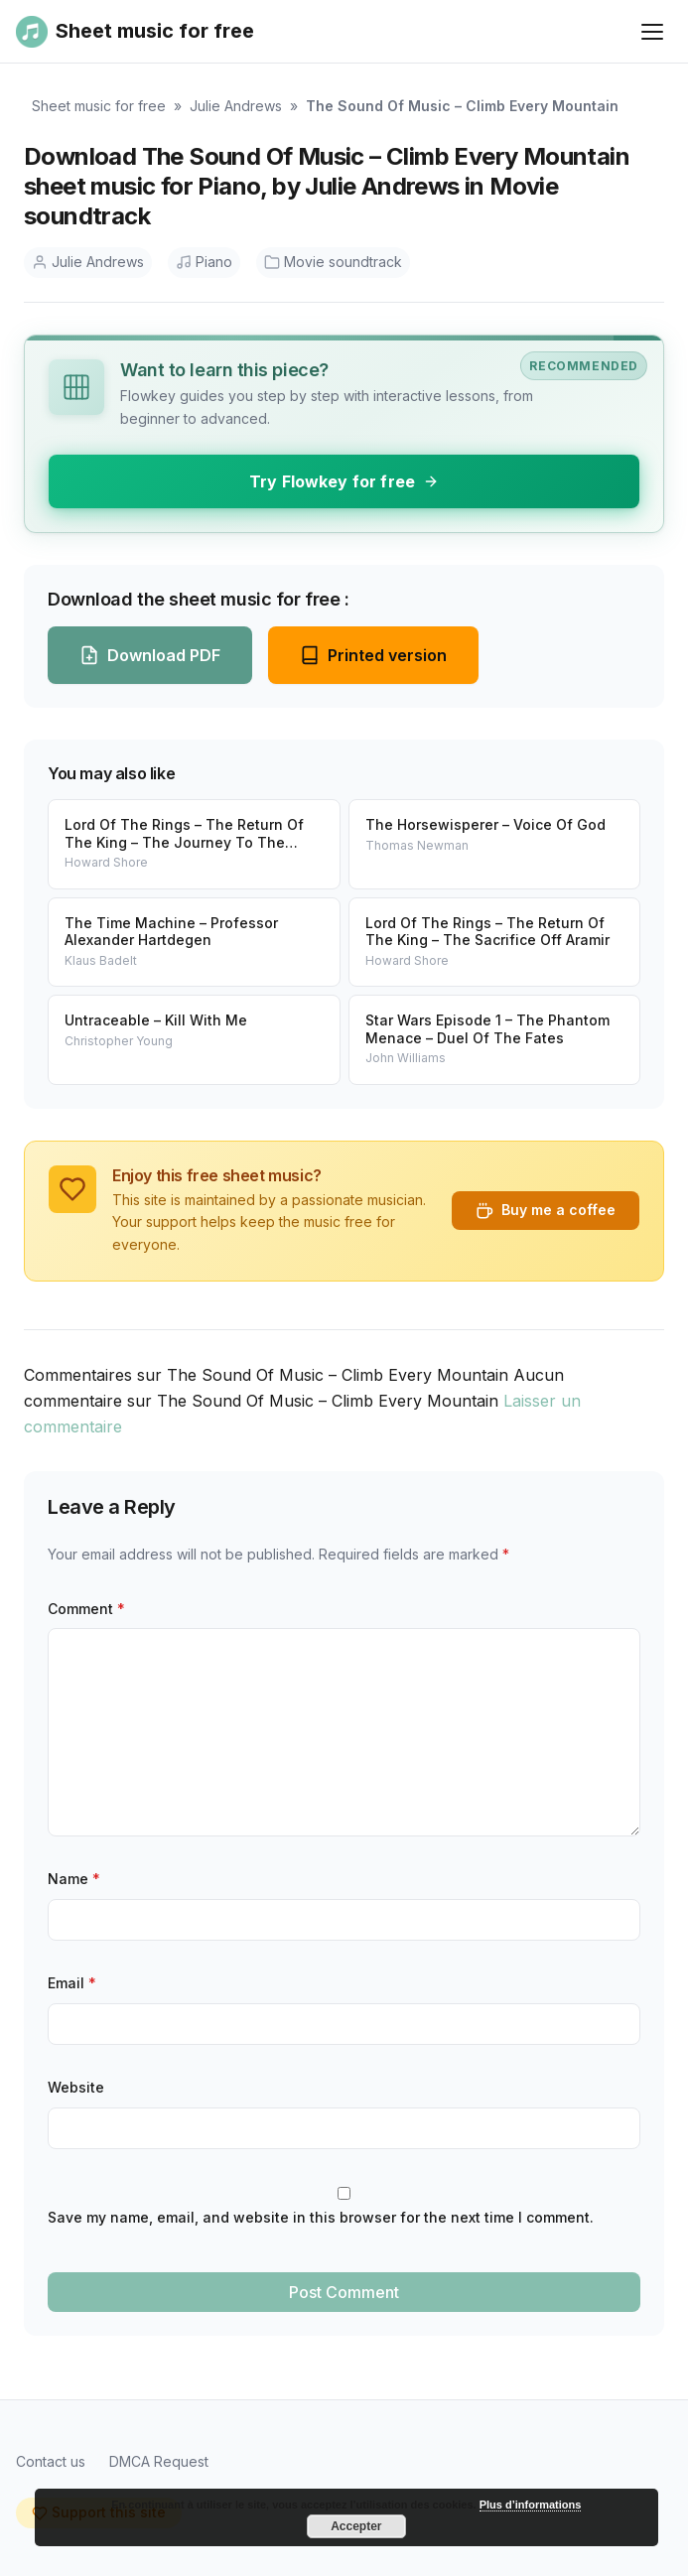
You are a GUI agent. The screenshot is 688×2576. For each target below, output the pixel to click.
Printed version (373, 655)
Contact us (50, 2461)
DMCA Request (158, 2461)
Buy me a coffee (546, 1210)
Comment (86, 1608)
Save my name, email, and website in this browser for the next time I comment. (321, 2217)
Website (76, 2087)
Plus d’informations (531, 2504)
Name (74, 1878)
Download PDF (149, 655)
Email (72, 1982)
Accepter (356, 2526)
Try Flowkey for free (344, 481)
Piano (204, 261)
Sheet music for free (99, 105)
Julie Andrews (236, 105)
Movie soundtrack (333, 261)
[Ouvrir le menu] (652, 32)
